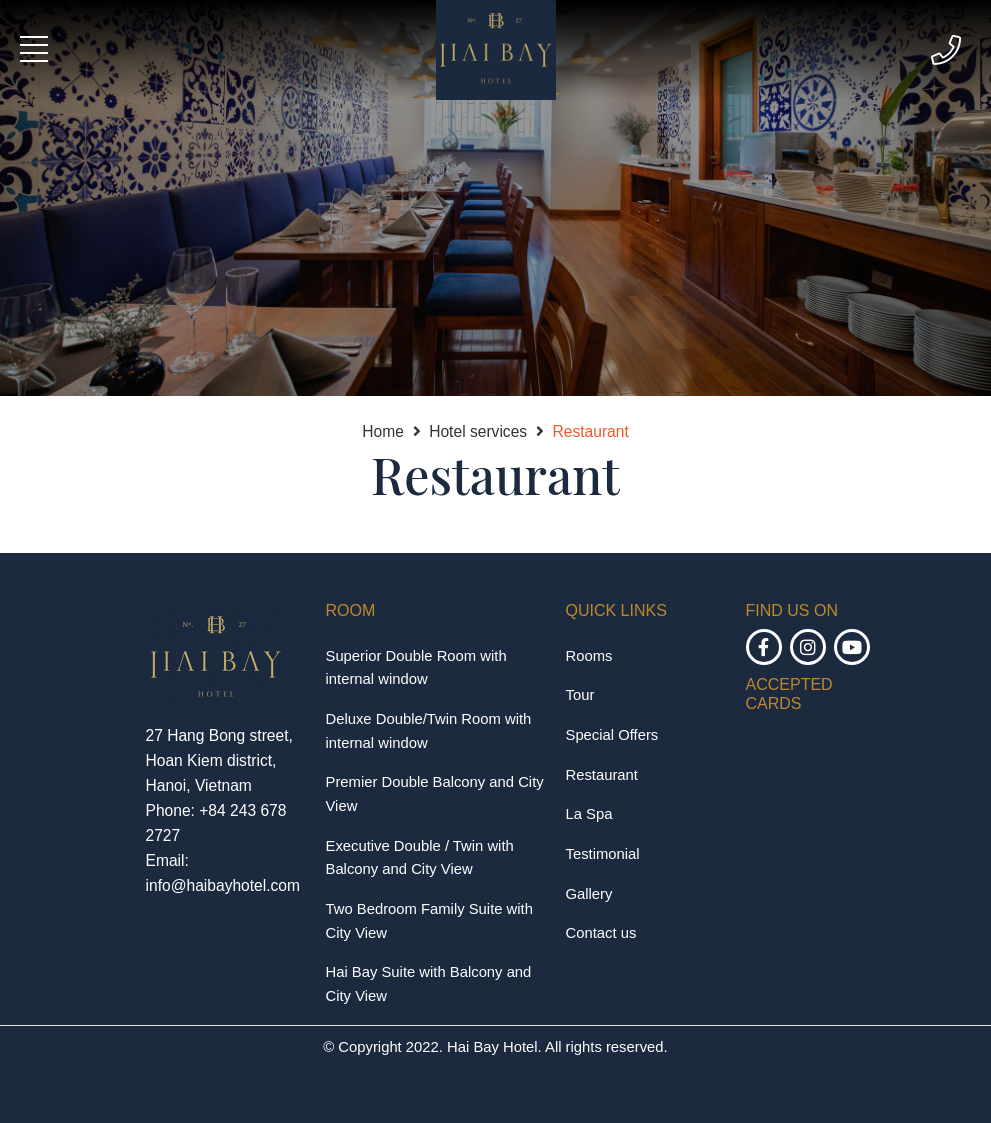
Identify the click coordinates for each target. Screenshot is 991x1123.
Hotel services (478, 431)
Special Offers (612, 735)
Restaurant (590, 431)
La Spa (589, 814)
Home (383, 431)
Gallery (589, 894)
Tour (580, 695)
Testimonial (603, 854)
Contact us (601, 933)
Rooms (589, 656)
